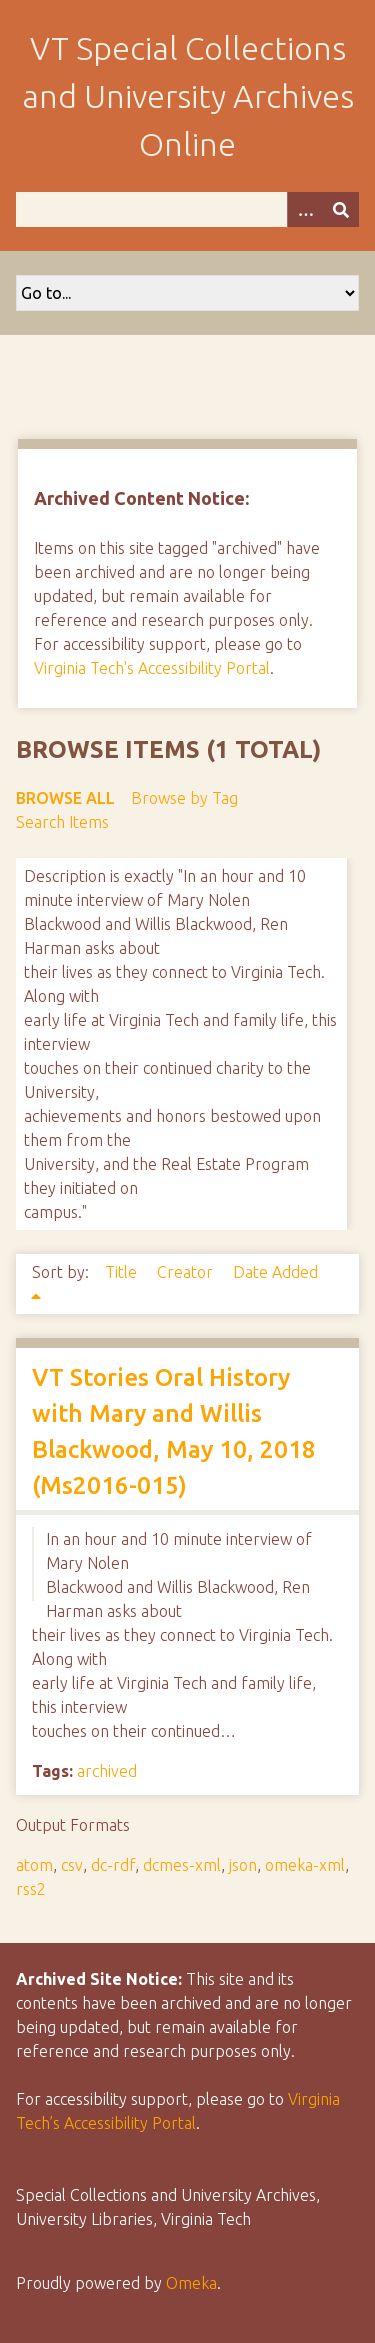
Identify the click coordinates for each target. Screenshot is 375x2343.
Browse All (65, 798)
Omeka (191, 2283)
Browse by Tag (184, 798)
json (243, 1865)
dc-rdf (113, 1865)
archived (107, 1771)
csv (72, 1865)
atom (34, 1865)
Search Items (62, 822)
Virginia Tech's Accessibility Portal (152, 668)
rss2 (31, 1889)
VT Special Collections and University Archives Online (188, 96)
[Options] (305, 209)
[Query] (187, 209)
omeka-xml (305, 1865)
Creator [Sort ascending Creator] (187, 1272)
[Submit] (341, 209)
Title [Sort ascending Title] (123, 1272)
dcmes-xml (182, 1865)
